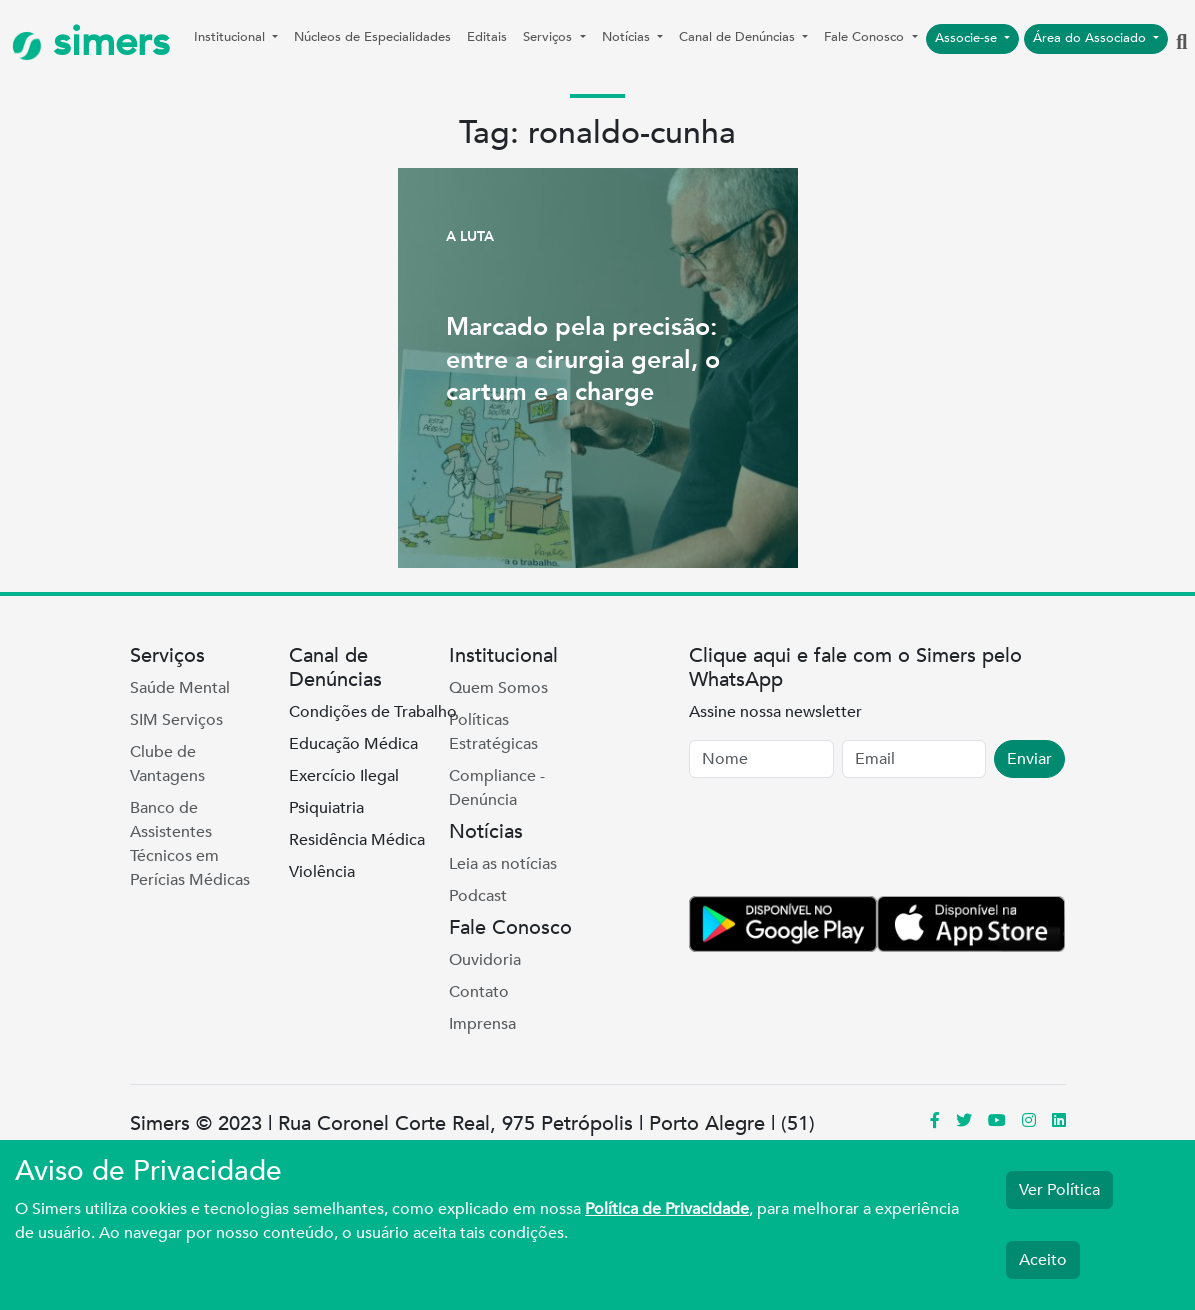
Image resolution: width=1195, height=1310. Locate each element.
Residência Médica (357, 840)
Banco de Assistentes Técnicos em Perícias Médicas (190, 844)
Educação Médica (353, 744)
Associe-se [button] (968, 38)
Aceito (1043, 1260)
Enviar (1029, 759)
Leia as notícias (503, 864)
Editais (487, 37)
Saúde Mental (180, 688)
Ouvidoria (485, 960)
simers (91, 42)
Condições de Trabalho (373, 712)
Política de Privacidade (667, 1209)
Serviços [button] (549, 37)
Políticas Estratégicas (493, 732)
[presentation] (841, 841)
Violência (322, 872)
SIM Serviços (176, 720)
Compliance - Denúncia (497, 788)
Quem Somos (498, 688)
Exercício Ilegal (344, 776)
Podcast (478, 896)
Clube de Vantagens (167, 764)
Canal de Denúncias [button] (739, 37)
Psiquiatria (326, 808)
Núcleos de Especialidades (372, 37)
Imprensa (482, 1024)
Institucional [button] (231, 37)
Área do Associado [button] (1091, 38)
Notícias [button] (628, 37)
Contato (479, 992)
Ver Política (1059, 1190)
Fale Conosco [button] (866, 37)
